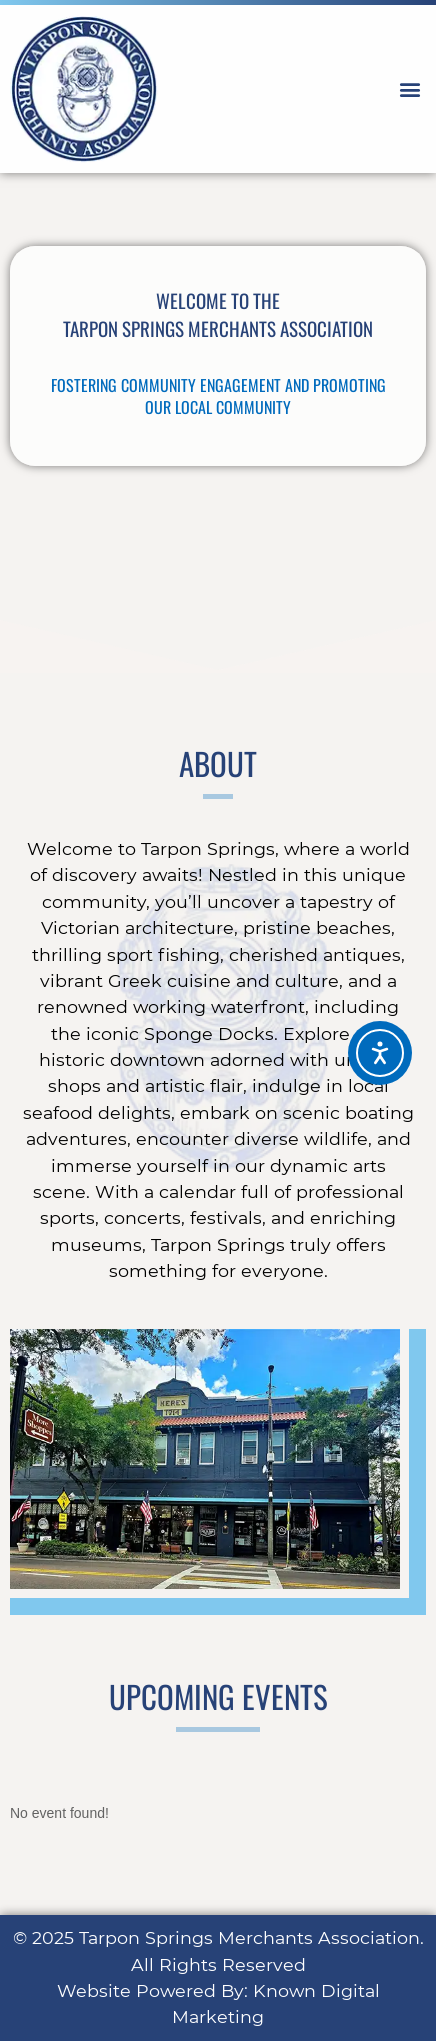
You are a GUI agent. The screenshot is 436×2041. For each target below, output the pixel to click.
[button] (409, 89)
